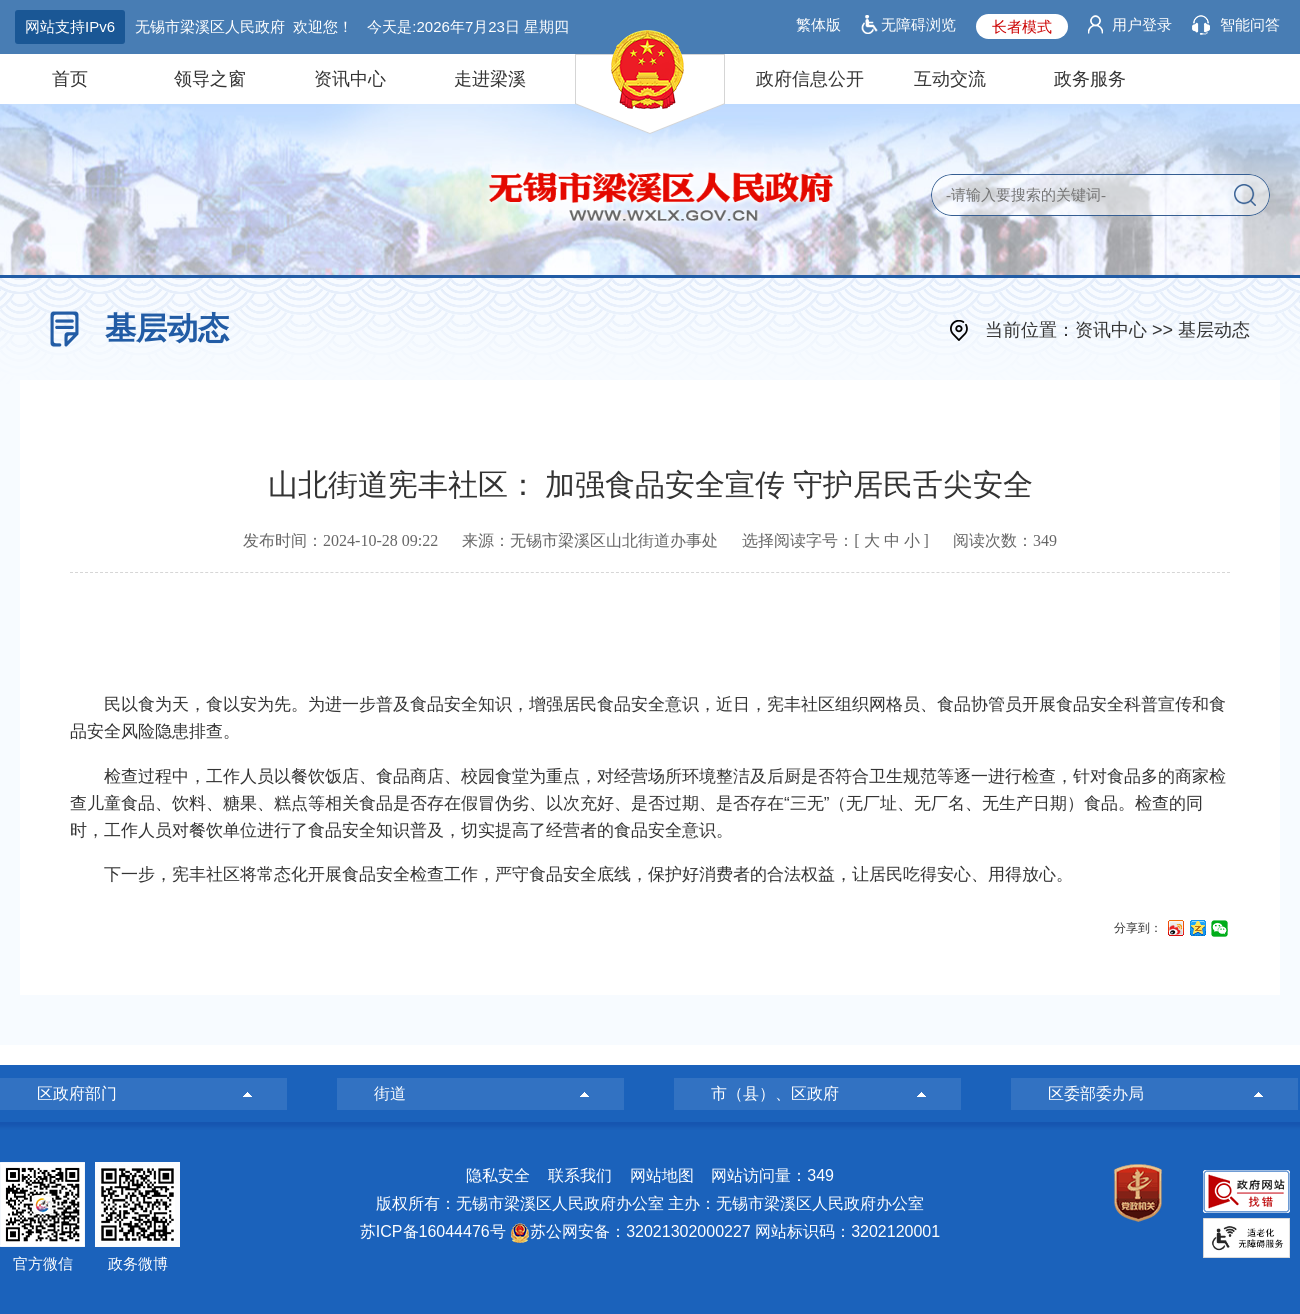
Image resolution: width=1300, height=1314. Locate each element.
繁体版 (818, 24)
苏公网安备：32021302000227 (640, 1231)
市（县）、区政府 (775, 1093)
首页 (70, 79)
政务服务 (1090, 79)
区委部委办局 (1096, 1093)
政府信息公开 (810, 79)
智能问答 (1250, 24)
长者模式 (1022, 26)
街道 (390, 1093)
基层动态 (1214, 330)
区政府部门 (77, 1093)
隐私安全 (498, 1175)
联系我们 (580, 1175)
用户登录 (1142, 24)
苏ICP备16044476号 (433, 1231)
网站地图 (662, 1175)
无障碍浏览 (918, 24)
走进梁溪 (490, 79)
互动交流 (950, 79)
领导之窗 (210, 79)
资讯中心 (350, 79)
